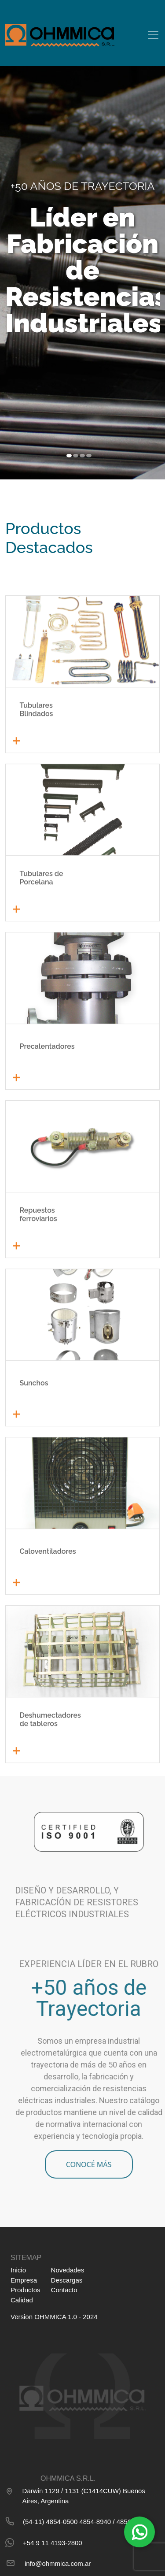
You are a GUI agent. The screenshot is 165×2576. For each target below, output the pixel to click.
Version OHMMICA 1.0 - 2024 (54, 2316)
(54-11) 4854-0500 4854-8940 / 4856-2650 (76, 2521)
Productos (25, 2290)
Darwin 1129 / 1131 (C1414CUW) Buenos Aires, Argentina (75, 2495)
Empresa (24, 2280)
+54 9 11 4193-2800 (43, 2542)
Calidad (22, 2300)
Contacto (64, 2290)
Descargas (67, 2280)
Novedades (67, 2270)
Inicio (18, 2270)
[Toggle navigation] (153, 34)
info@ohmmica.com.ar (48, 2563)
